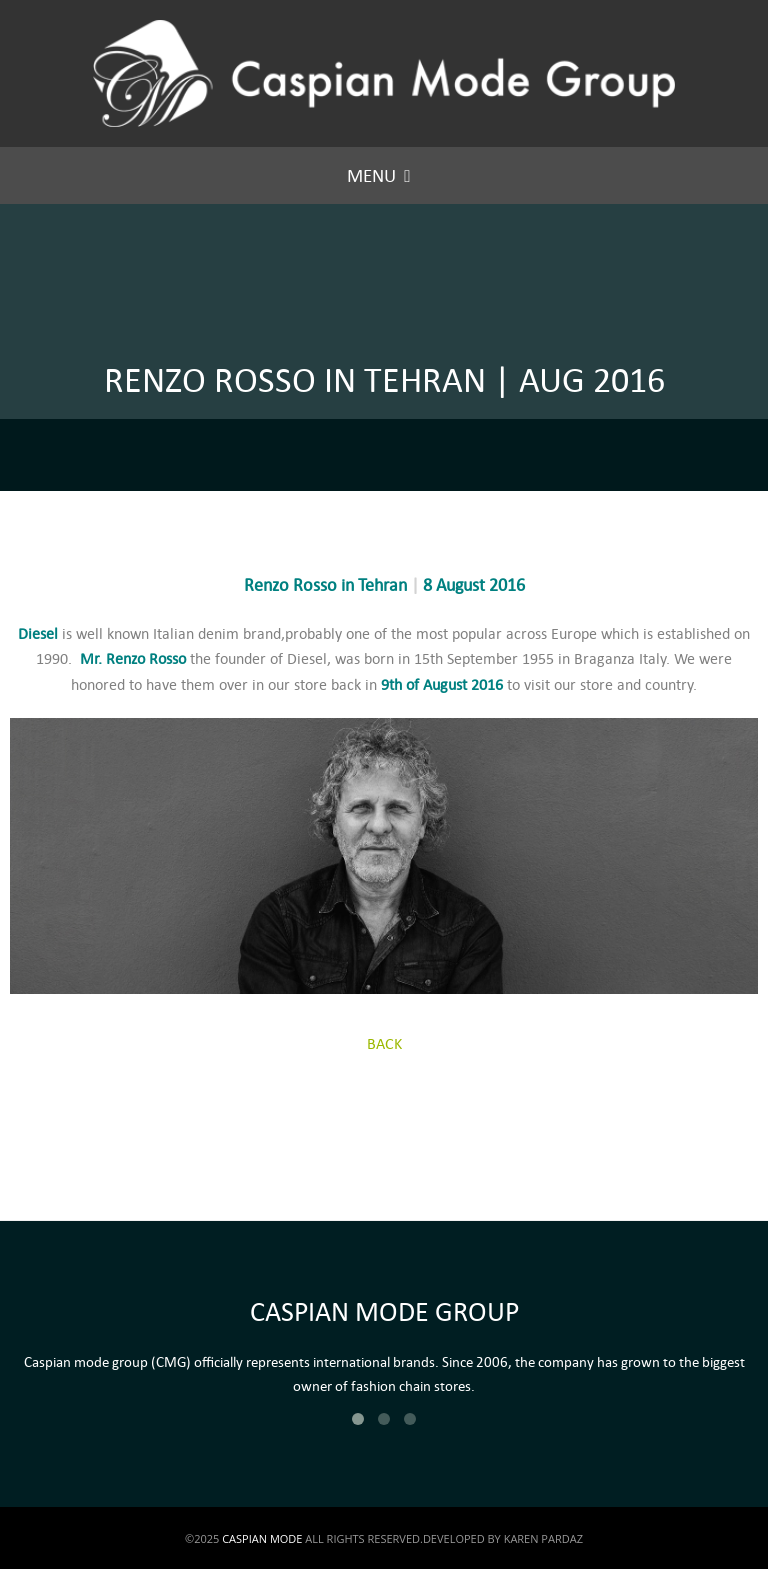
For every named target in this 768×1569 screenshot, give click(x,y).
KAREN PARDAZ (543, 1538)
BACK (384, 1043)
